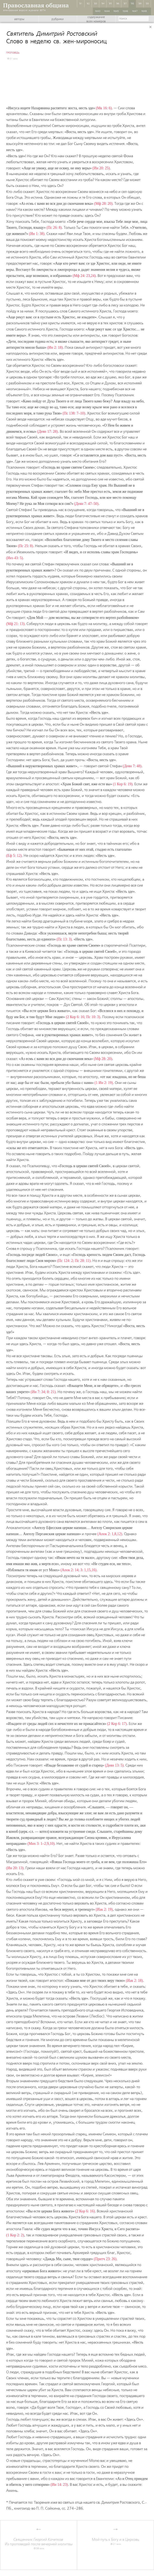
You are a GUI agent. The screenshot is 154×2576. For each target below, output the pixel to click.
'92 (88, 3)
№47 (135, 11)
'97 (125, 3)
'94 (103, 3)
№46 (125, 11)
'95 (110, 3)
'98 (132, 3)
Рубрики (58, 19)
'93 (95, 3)
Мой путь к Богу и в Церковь (115, 2539)
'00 (147, 3)
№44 (107, 11)
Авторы (19, 19)
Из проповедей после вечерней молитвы (38, 2541)
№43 (97, 11)
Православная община (36, 5)
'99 (139, 3)
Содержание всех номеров (96, 19)
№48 (144, 11)
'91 (80, 3)
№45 (116, 11)
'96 (117, 3)
